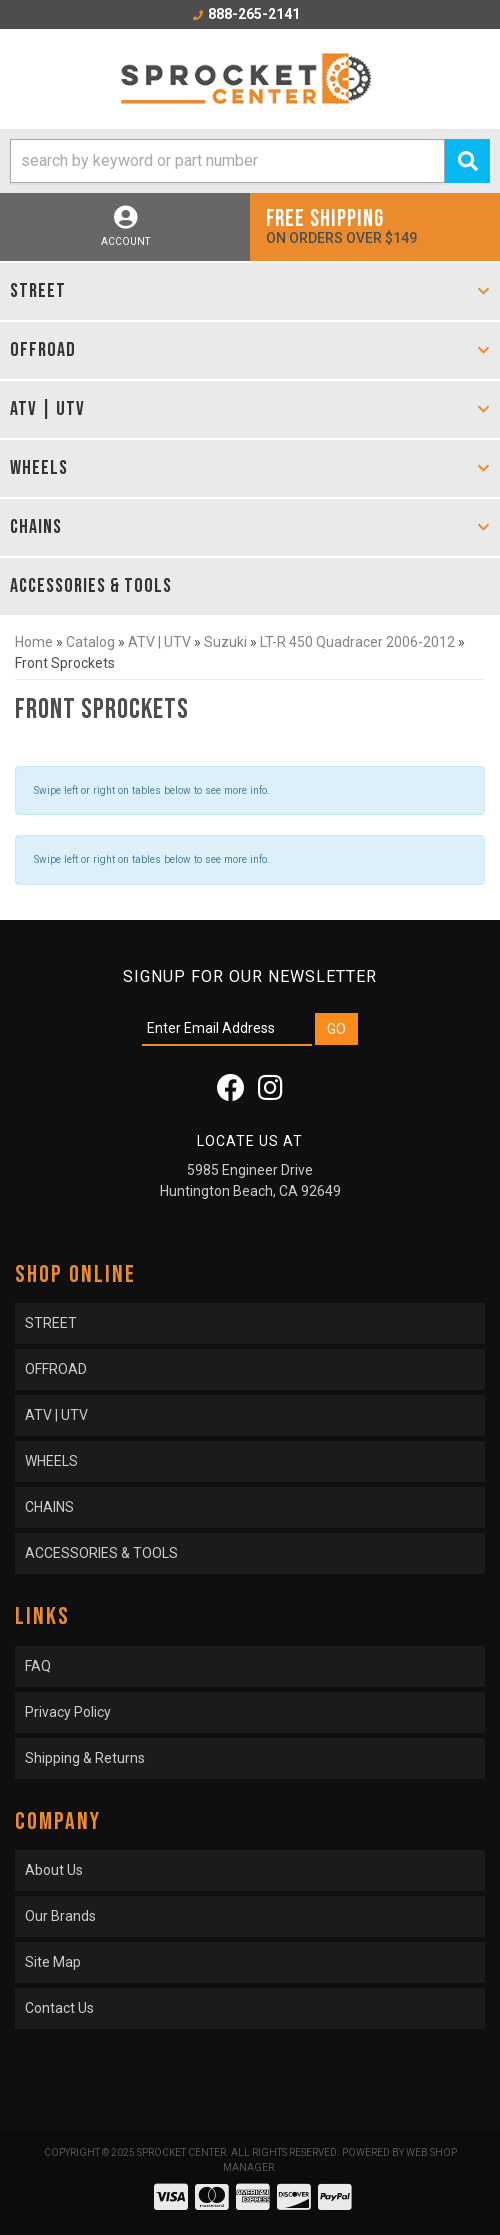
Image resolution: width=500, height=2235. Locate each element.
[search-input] (227, 161)
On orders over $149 (375, 225)
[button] (250, 161)
